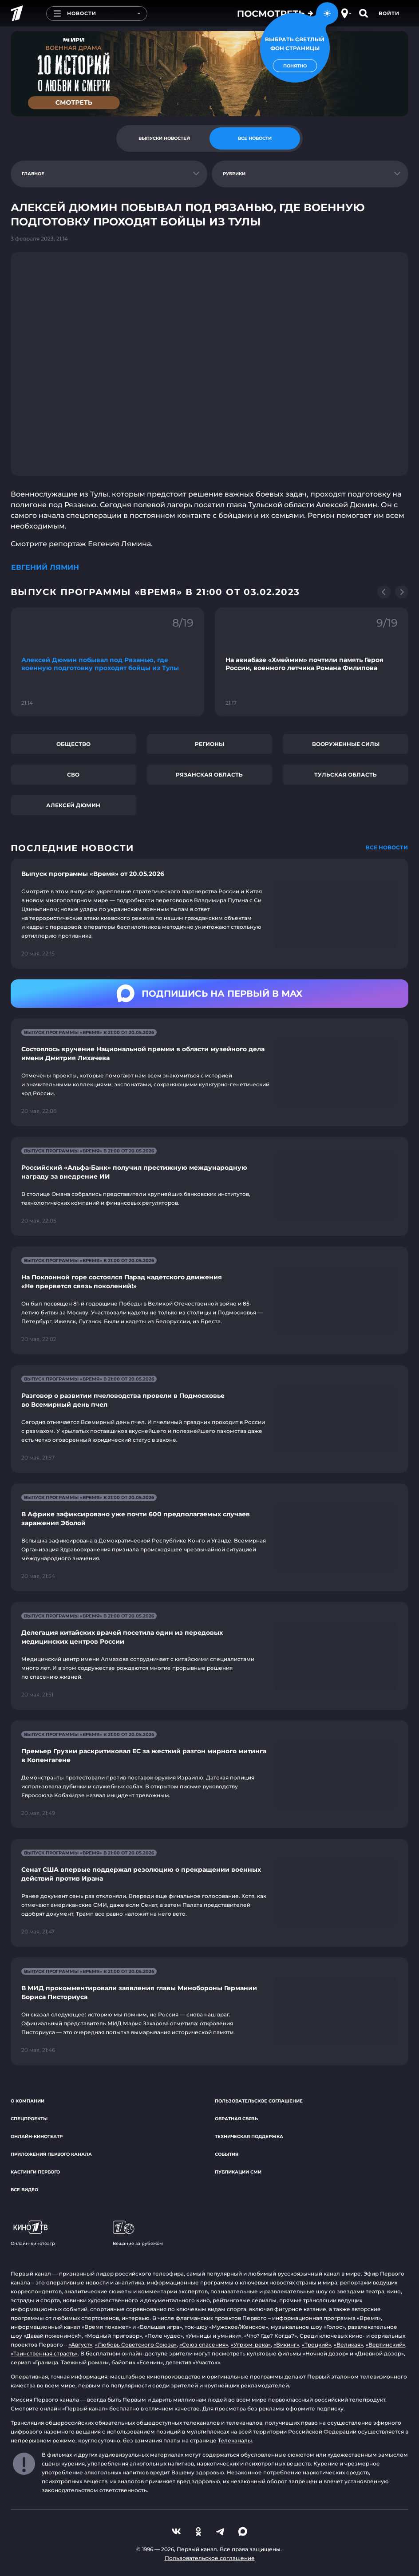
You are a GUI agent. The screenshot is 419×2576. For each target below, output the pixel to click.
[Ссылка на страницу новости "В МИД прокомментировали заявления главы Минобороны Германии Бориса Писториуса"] (209, 2011)
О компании (27, 2101)
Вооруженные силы (345, 744)
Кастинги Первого (35, 2172)
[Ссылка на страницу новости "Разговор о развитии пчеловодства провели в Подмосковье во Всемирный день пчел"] (209, 1419)
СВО (73, 774)
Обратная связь (236, 2119)
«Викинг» (286, 2344)
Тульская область (345, 774)
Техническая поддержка (249, 2136)
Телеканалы (235, 2440)
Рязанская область (209, 774)
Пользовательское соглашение (259, 2101)
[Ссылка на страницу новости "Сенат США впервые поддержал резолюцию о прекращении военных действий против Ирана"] (209, 1893)
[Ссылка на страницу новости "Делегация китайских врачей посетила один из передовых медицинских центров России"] (209, 1656)
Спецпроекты (29, 2119)
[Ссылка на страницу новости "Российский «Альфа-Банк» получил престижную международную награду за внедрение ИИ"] (209, 1186)
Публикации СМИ (238, 2172)
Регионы (209, 744)
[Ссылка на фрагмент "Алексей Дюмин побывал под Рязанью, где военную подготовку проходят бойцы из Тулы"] (107, 662)
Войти (389, 13)
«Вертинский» (385, 2344)
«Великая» (348, 2344)
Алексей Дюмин (73, 805)
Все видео (24, 2190)
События (226, 2154)
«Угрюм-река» (251, 2344)
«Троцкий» (316, 2344)
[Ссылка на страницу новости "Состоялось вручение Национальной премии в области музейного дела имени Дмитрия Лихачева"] (209, 1072)
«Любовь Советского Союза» (136, 2344)
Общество (73, 744)
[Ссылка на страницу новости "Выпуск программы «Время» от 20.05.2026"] (209, 913)
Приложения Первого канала (51, 2154)
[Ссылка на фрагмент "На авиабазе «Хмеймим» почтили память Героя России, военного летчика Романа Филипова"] (311, 662)
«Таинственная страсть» (44, 2353)
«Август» (80, 2344)
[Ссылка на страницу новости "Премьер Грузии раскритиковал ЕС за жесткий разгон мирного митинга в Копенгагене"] (209, 1774)
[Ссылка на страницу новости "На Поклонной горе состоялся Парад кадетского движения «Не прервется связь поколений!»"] (209, 1300)
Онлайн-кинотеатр (37, 2136)
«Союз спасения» (203, 2344)
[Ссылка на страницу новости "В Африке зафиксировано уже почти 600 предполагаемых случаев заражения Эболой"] (209, 1537)
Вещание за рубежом (138, 2233)
